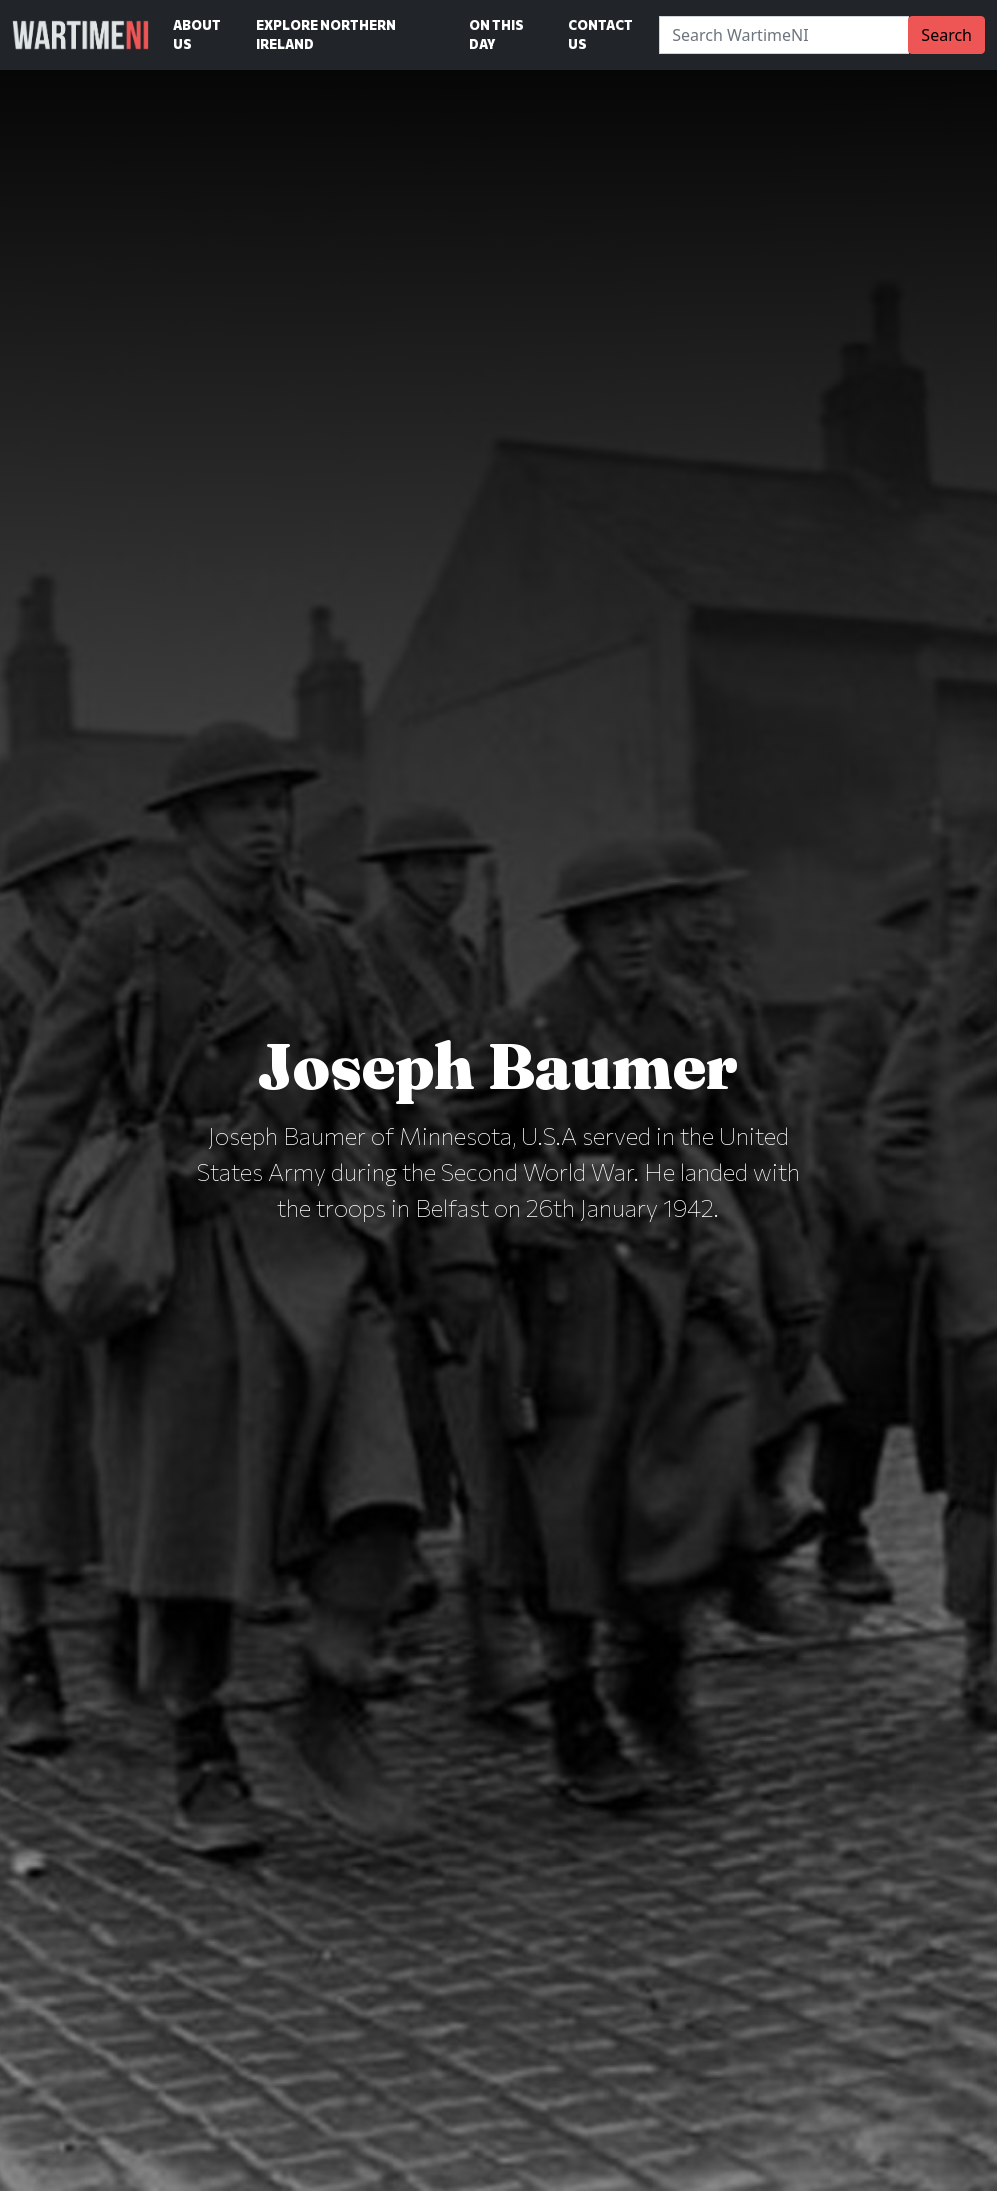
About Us (197, 34)
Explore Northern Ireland (326, 34)
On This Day (496, 34)
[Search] (784, 35)
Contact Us (600, 34)
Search (946, 35)
